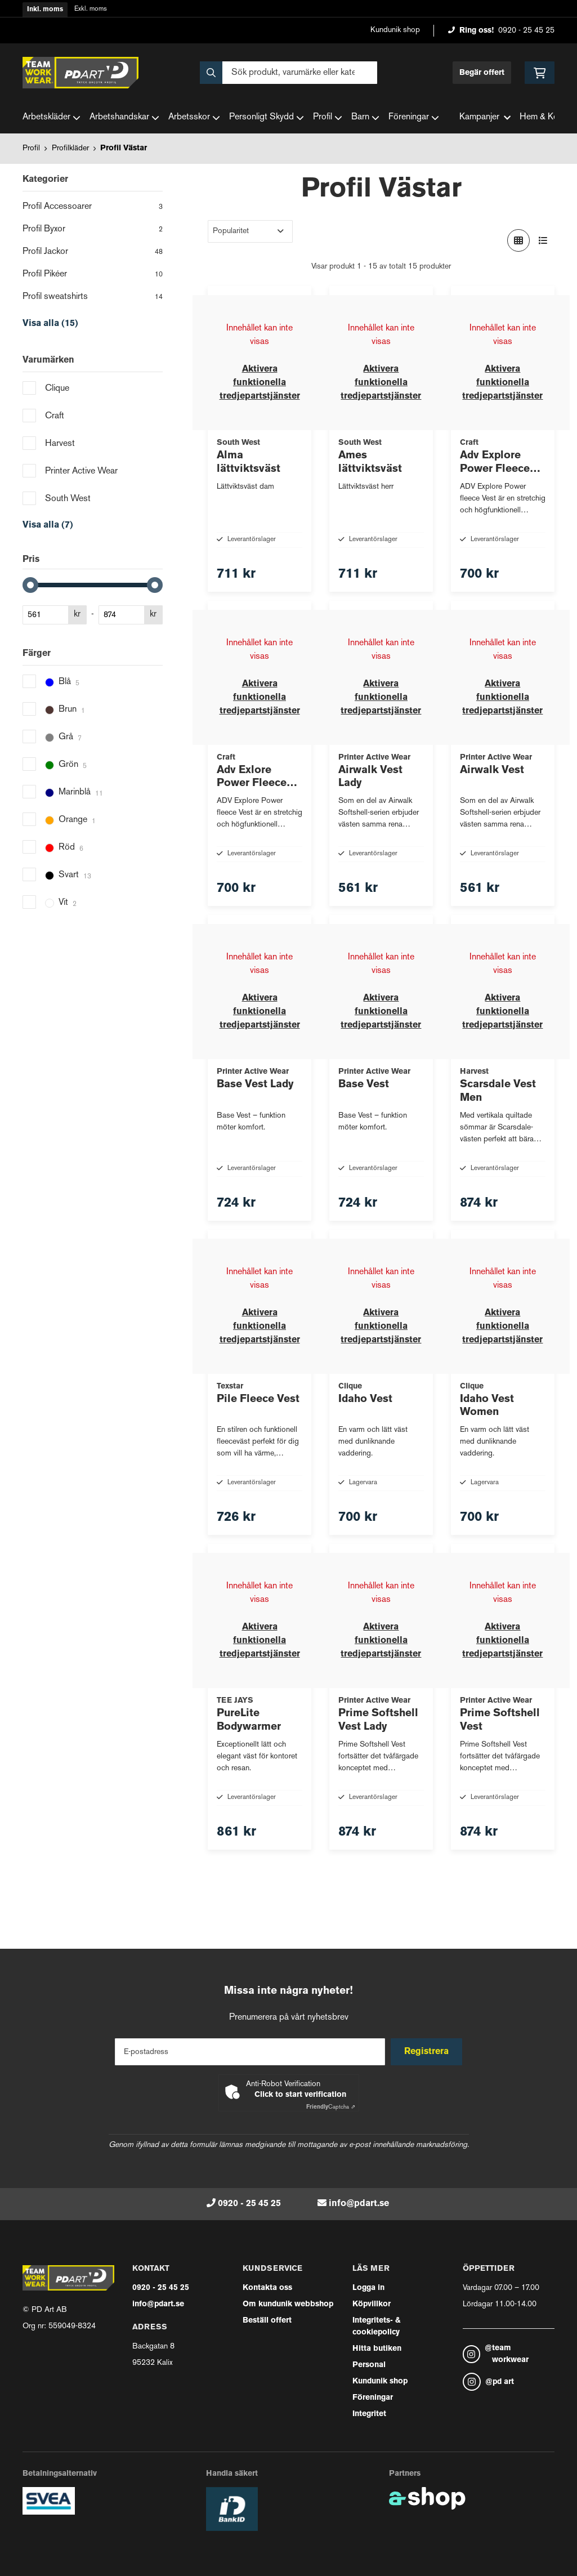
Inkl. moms (45, 9)
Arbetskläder (51, 117)
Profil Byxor (93, 230)
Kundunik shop (395, 30)
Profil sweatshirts (93, 298)
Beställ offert (267, 2320)
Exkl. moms (90, 9)
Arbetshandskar (124, 117)
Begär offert (481, 73)
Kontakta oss (267, 2288)
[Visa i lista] (543, 240)
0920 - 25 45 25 (526, 30)
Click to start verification (300, 2095)
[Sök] (288, 72)
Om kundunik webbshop (288, 2304)
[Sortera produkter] (250, 231)
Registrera (428, 2052)
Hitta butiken (376, 2348)
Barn (365, 117)
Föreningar (413, 117)
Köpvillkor (371, 2304)
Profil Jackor (93, 253)
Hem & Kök (541, 117)
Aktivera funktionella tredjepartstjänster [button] (260, 382)
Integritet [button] (369, 2414)
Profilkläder (70, 148)
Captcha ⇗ (330, 2107)
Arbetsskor (194, 117)
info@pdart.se (359, 2204)
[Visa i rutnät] (518, 240)
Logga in (368, 2288)
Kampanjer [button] (485, 117)
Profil (327, 117)
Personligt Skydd (266, 117)
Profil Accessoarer (93, 208)
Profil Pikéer (93, 275)
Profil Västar (123, 148)
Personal (369, 2365)
